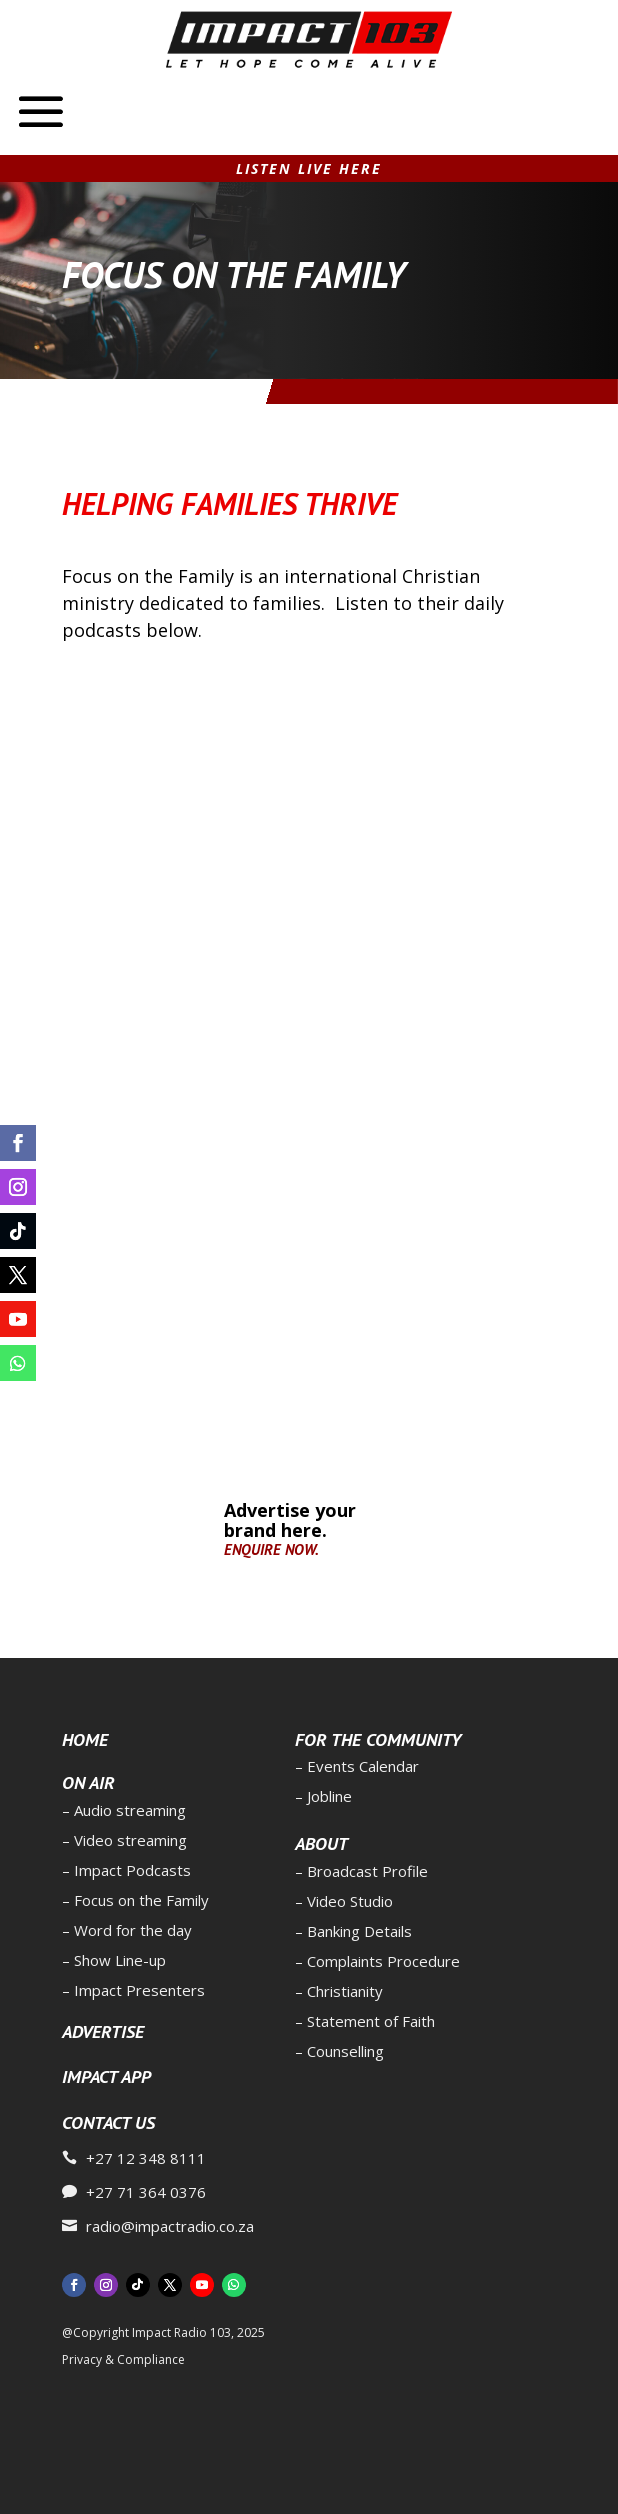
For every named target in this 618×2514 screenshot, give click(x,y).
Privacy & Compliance (123, 2359)
